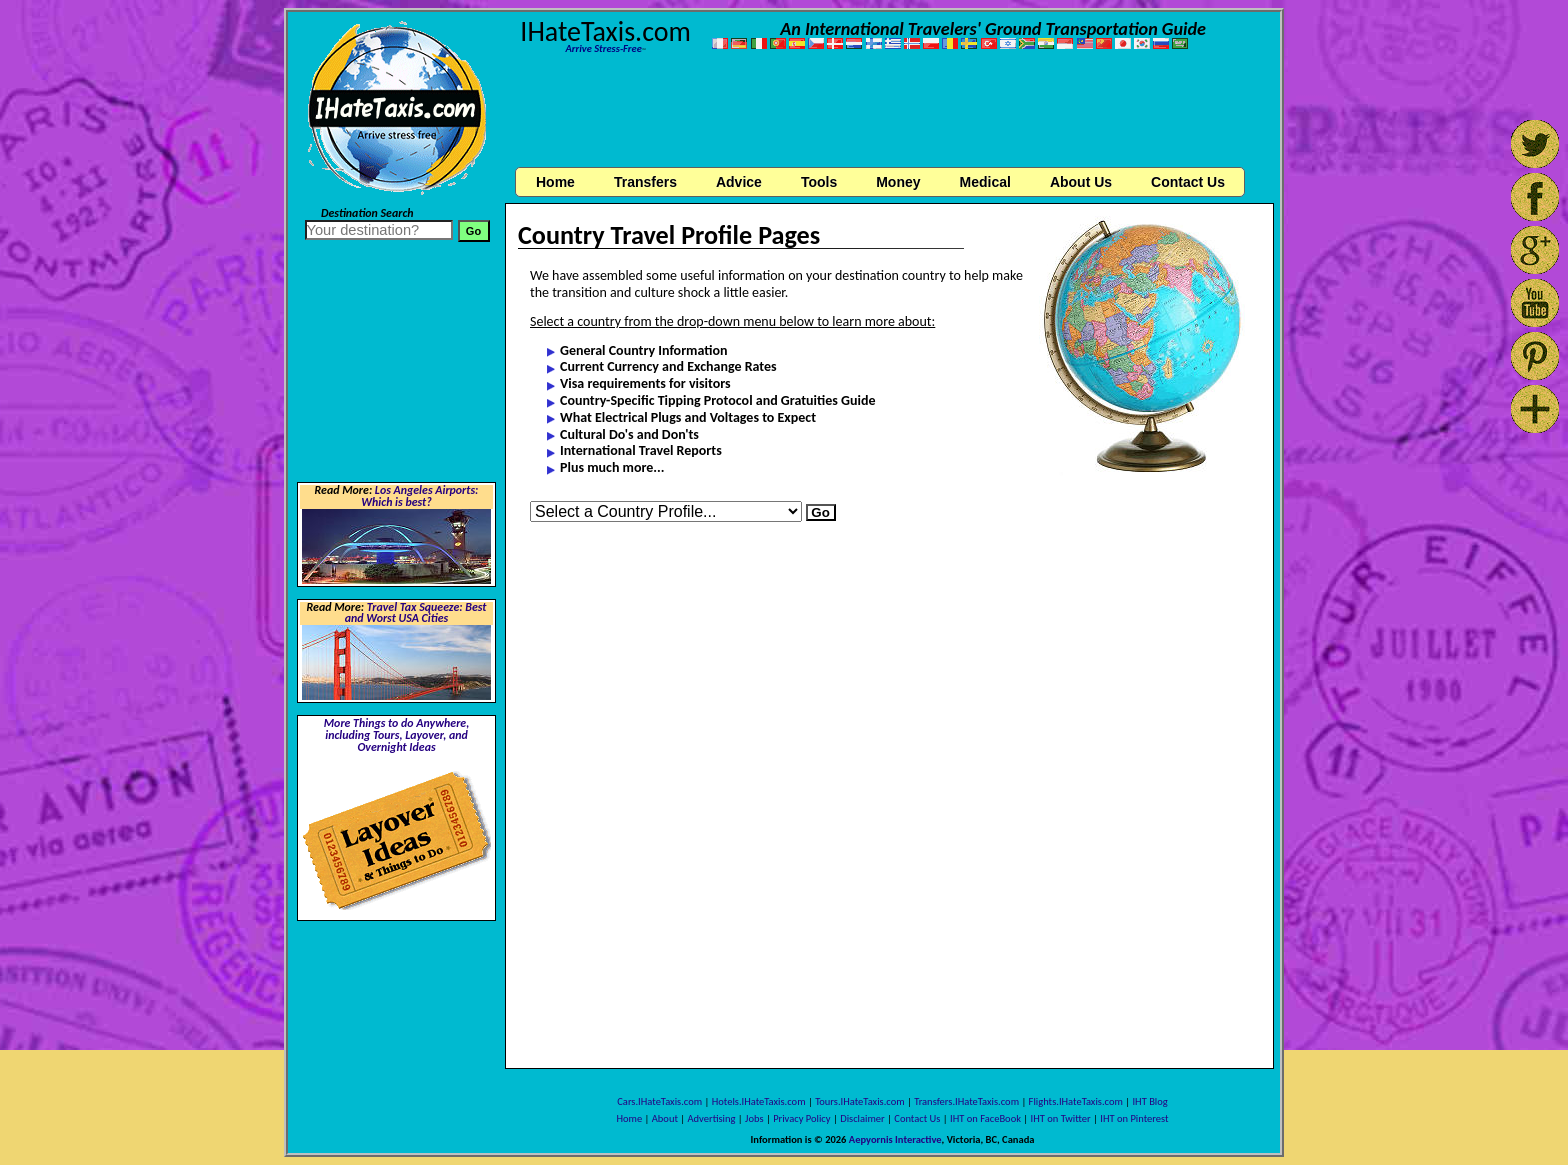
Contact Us (917, 1118)
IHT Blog (1149, 1101)
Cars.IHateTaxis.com (659, 1101)
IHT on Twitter (1061, 1118)
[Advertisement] (890, 113)
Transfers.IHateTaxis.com (966, 1101)
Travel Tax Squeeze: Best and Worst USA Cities (416, 613)
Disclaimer (862, 1118)
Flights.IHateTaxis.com (1076, 1101)
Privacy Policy (801, 1118)
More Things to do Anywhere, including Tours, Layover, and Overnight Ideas (397, 735)
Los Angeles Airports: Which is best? (419, 496)
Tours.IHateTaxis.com (859, 1101)
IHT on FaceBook (985, 1118)
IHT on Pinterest (1134, 1118)
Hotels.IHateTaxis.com (759, 1101)
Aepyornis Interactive (895, 1139)
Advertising (712, 1118)
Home (555, 182)
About (665, 1118)
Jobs (754, 1118)
